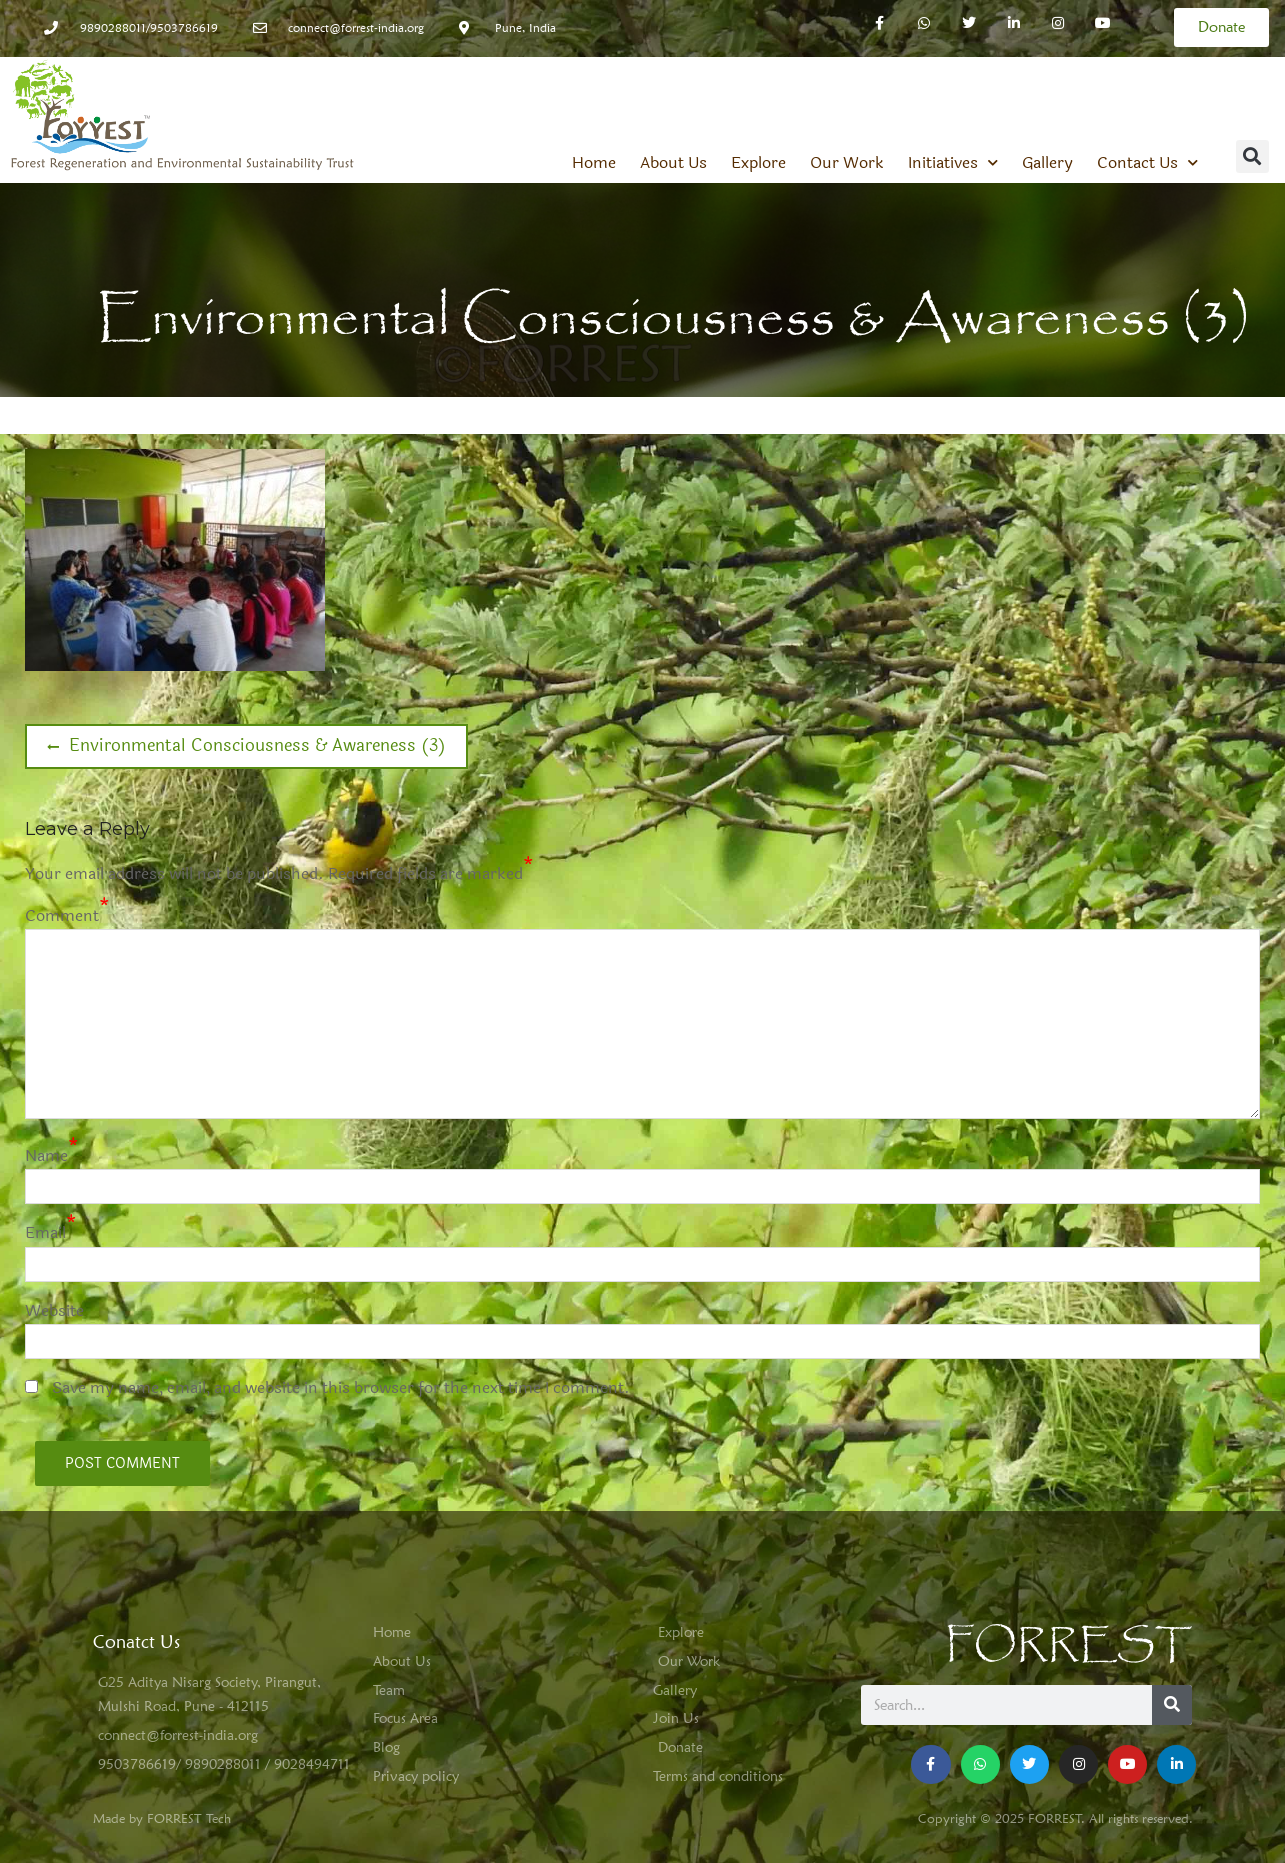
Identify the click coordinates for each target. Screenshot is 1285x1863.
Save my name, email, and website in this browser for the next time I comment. (341, 1387)
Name (46, 1155)
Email (45, 1232)
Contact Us (1147, 163)
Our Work (847, 163)
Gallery (1047, 163)
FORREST (1068, 1645)
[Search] (1172, 1705)
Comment (62, 915)
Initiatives (953, 163)
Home (594, 163)
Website (54, 1310)
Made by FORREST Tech (162, 1818)
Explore (758, 163)
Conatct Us (136, 1641)
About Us (673, 163)
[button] (1252, 156)
